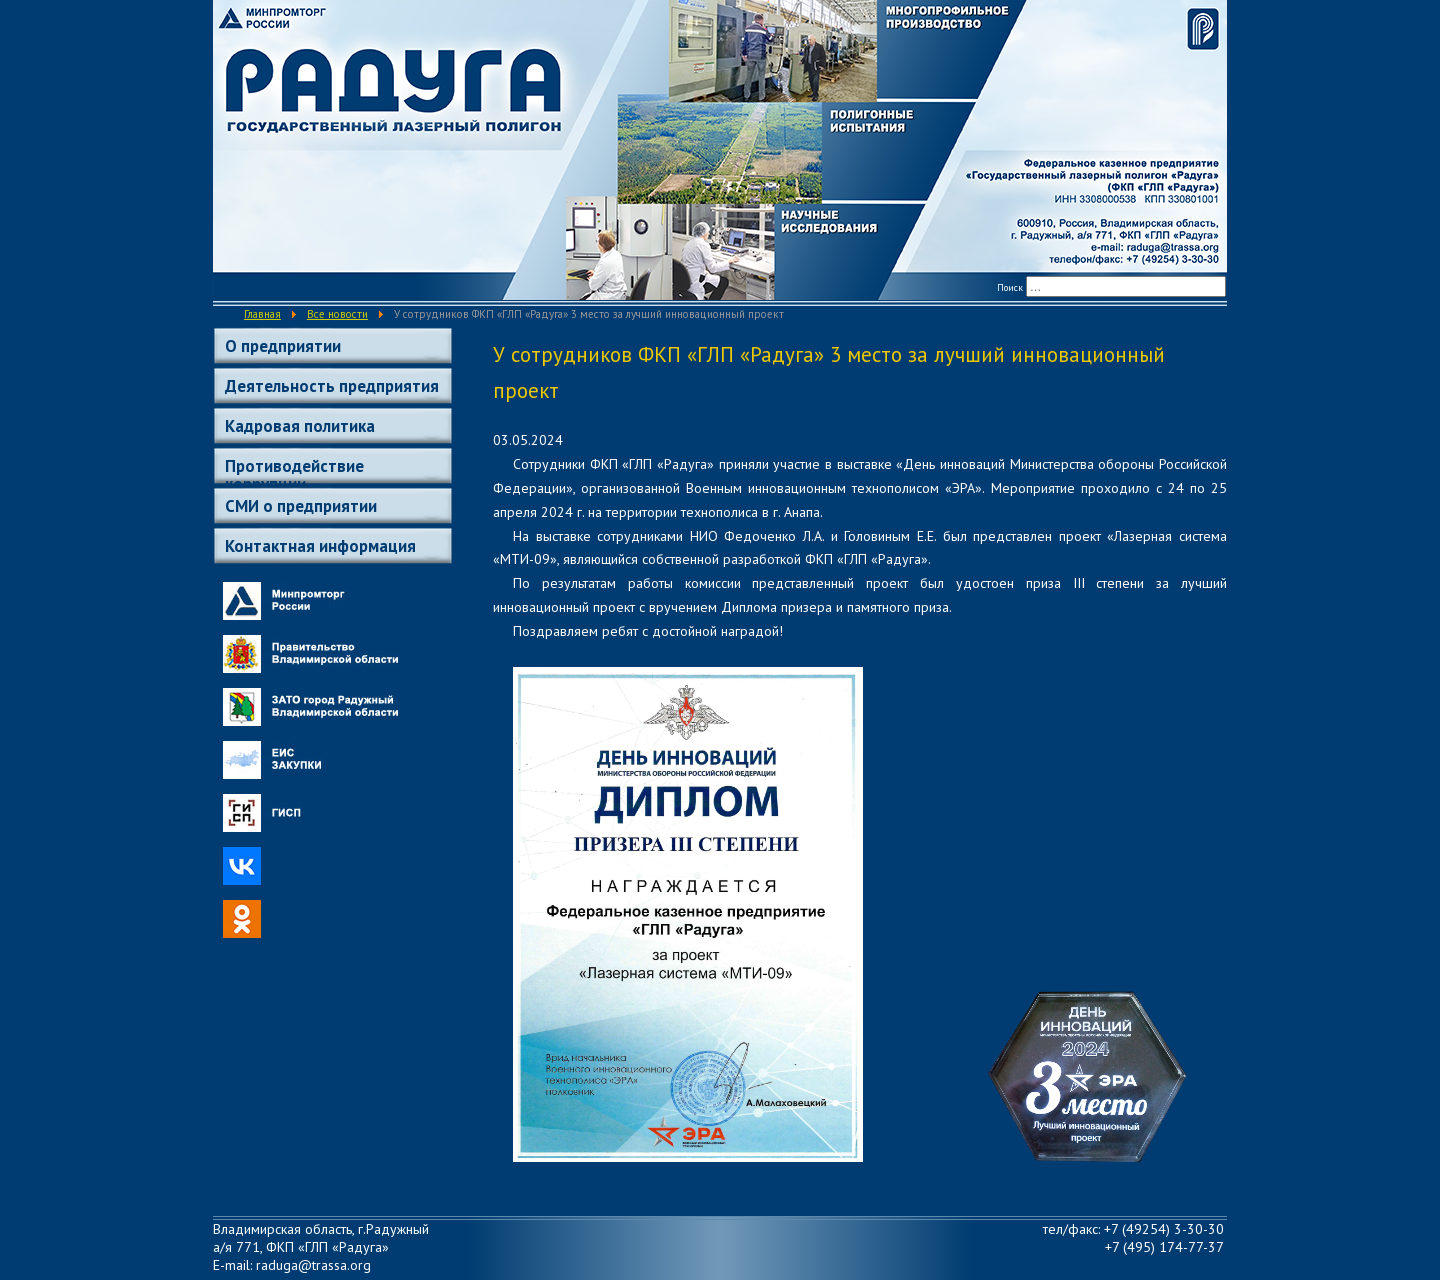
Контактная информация (320, 546)
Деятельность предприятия (332, 386)
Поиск (1010, 287)
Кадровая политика (300, 426)
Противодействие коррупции (294, 469)
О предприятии (283, 346)
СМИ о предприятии (301, 506)
